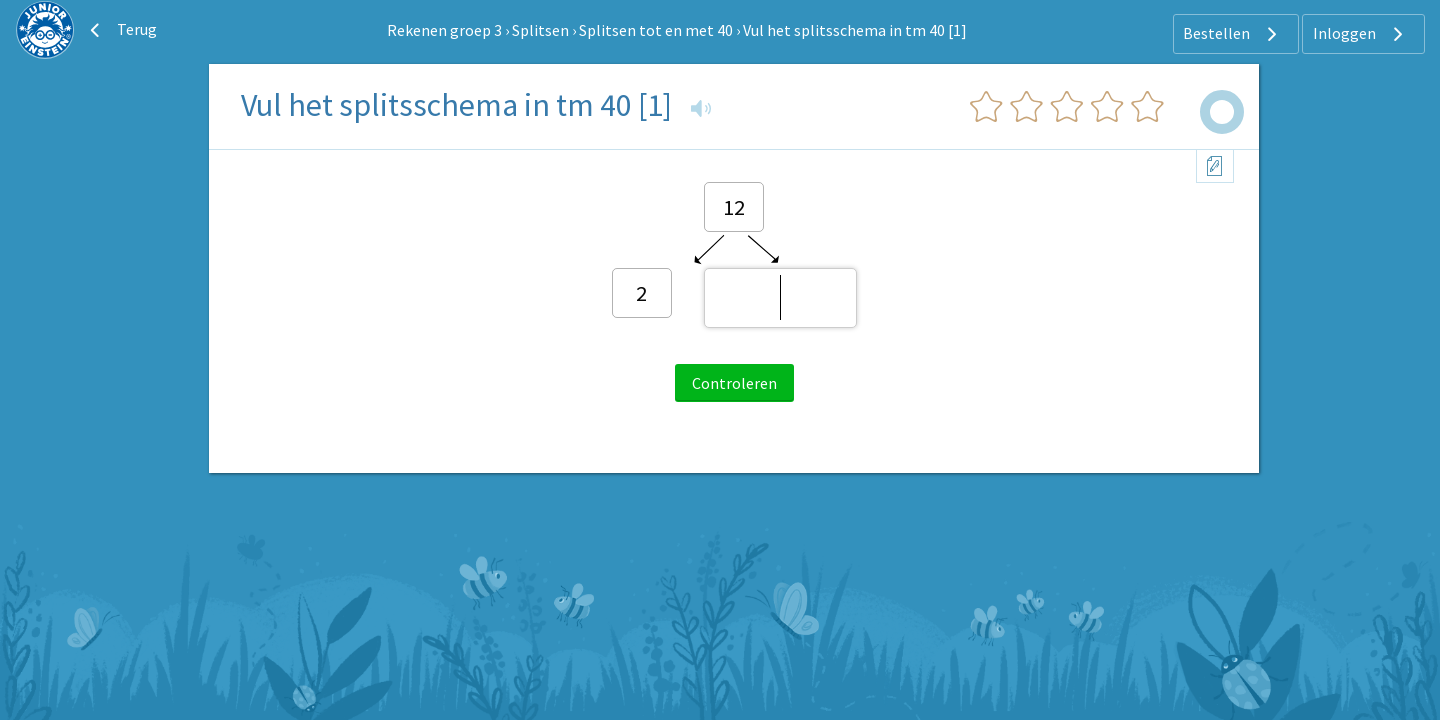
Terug (121, 30)
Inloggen (1360, 34)
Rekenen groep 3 (444, 30)
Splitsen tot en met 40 (656, 30)
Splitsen (540, 30)
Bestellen (1232, 34)
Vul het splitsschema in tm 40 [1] (855, 30)
